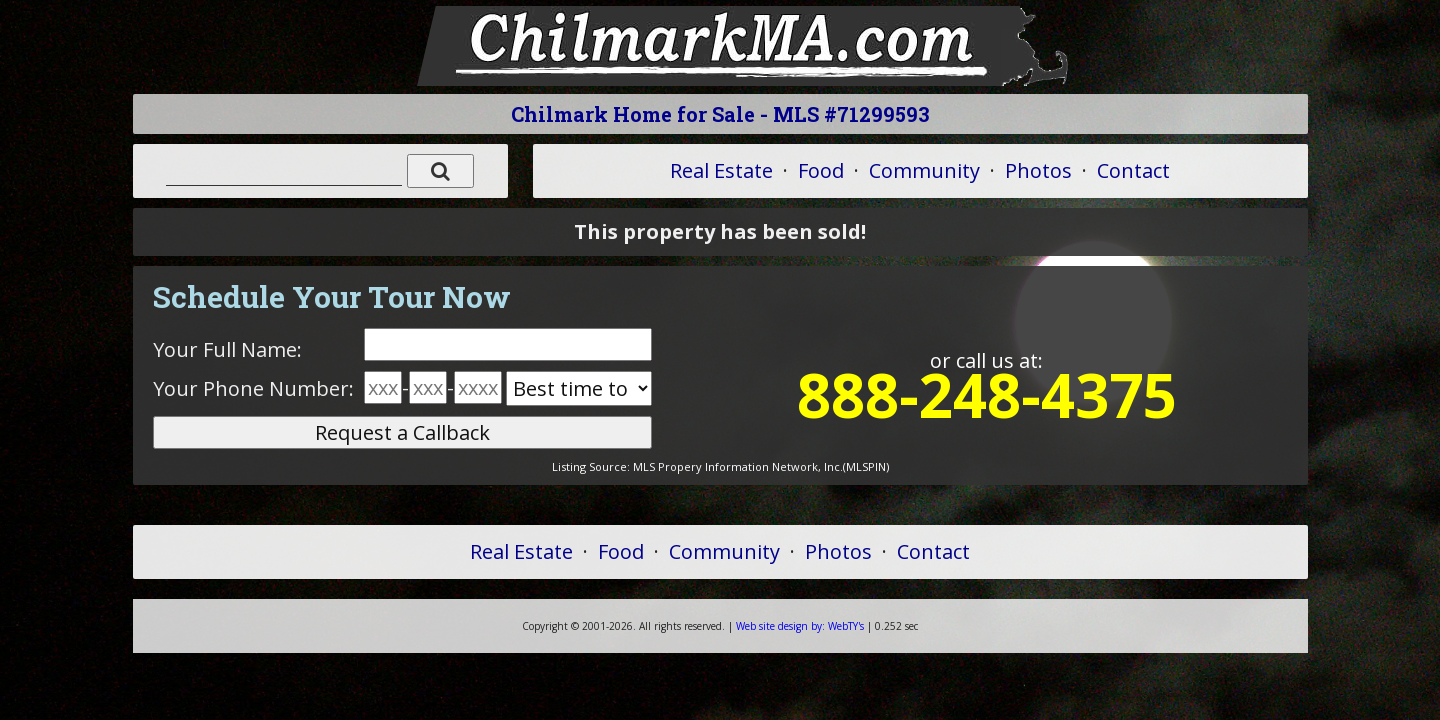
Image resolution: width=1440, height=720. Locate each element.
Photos (1038, 170)
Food (821, 170)
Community (924, 170)
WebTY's (800, 626)
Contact (1133, 170)
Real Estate (721, 170)
